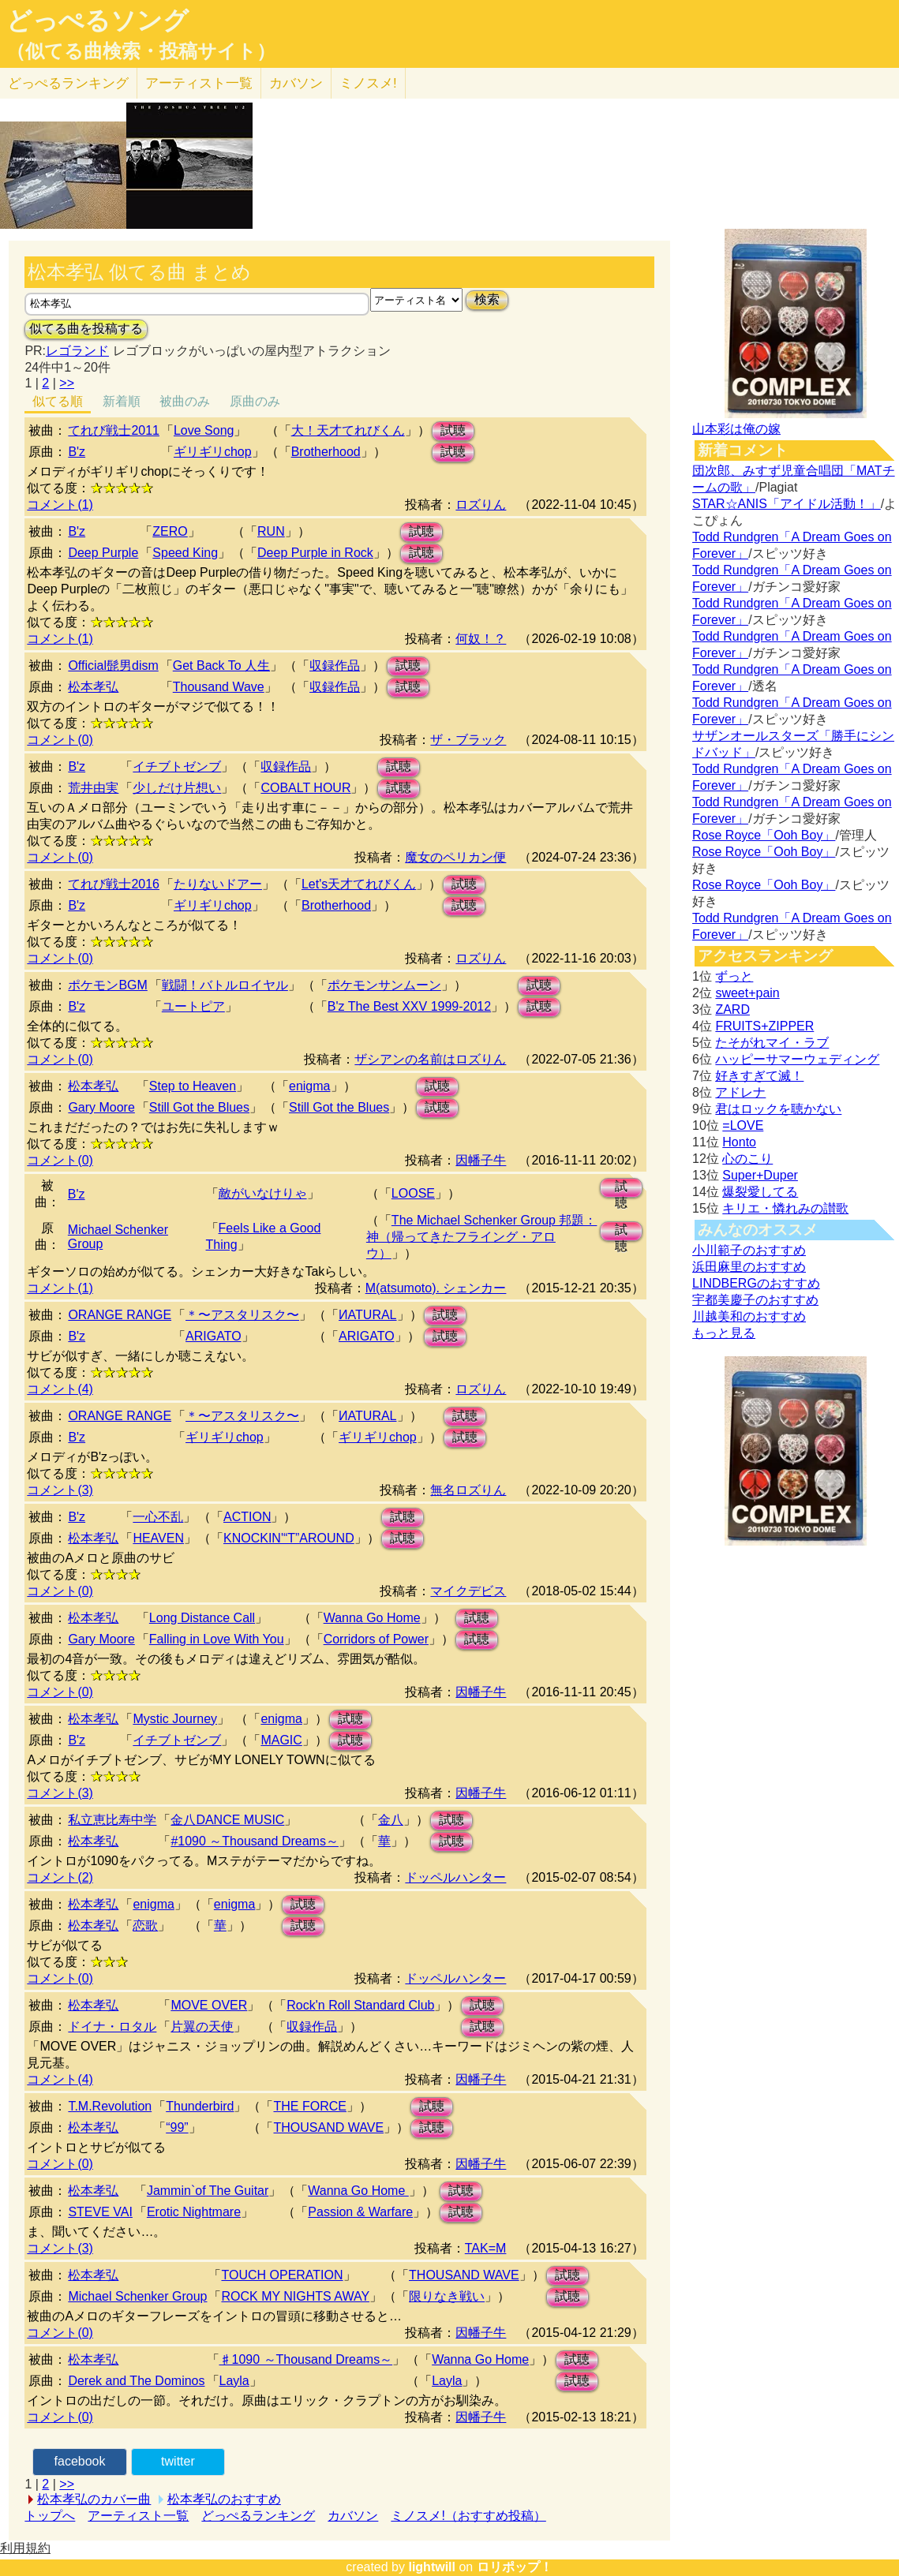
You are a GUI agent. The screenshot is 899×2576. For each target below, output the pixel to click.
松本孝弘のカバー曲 (94, 2499)
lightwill (431, 2567)
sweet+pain (747, 993)
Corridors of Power (376, 1639)
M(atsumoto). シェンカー (436, 1288)
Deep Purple (103, 552)
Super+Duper (760, 1175)
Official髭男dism (113, 665)
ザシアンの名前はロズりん (430, 1059)
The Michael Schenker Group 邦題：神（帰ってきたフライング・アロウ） (481, 1236)
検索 (487, 299)
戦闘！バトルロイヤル (225, 985)
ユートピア (193, 1006)
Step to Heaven (192, 1086)
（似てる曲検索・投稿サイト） (140, 51)
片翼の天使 (202, 2026)
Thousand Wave (218, 687)
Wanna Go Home (372, 1617)
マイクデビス (468, 1591)
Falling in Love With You (216, 1639)
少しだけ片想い (177, 787)
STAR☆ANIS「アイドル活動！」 (786, 503)
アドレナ (740, 1092)
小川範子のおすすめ (749, 1250)
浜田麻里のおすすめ (749, 1266)
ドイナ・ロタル (112, 2026)
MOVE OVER (208, 2005)
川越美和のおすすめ (749, 1316)
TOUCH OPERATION (282, 2275)
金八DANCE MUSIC (227, 1819)
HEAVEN (158, 1538)
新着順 (121, 401)
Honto (739, 1142)
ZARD (732, 1009)
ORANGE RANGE (119, 1315)
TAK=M (486, 2248)
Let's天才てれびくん (359, 884)
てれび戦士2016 (113, 884)
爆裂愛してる (760, 1191)
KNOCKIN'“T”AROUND (288, 1538)
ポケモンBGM (107, 985)
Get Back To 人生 (221, 665)
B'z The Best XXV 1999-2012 (409, 1006)
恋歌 (145, 1925)
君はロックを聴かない (778, 1109)
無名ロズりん (468, 1490)
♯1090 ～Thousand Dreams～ (306, 2359)
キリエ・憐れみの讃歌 (785, 1208)
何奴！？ (480, 638)
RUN (271, 531)
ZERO (169, 531)
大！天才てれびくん (348, 430)
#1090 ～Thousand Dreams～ (254, 1841)
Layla (234, 2380)
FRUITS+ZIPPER (764, 1026)
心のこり (747, 1158)
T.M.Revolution (110, 2106)
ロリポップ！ (515, 2567)
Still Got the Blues (199, 1107)
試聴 (453, 430)
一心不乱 (158, 1517)
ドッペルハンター (455, 1877)
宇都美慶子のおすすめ (755, 1300)
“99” (177, 2127)
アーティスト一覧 (138, 2515)
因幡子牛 (480, 1160)
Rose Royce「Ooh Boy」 (763, 835)
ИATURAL (367, 1315)
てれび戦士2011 (113, 430)
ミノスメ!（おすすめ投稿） (468, 2515)
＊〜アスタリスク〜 (242, 1315)
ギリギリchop (213, 451)
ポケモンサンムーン (384, 985)
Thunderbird (200, 2106)
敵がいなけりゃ (263, 1193)
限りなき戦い (447, 2296)
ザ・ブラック (468, 739)
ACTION (247, 1517)
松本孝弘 (93, 687)
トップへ (49, 2515)
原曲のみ (255, 401)
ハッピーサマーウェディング (797, 1059)
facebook (80, 2461)
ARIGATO (213, 1336)
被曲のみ (184, 401)
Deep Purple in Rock (315, 552)
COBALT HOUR (305, 787)
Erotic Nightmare (194, 2212)
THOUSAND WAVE (328, 2127)
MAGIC (281, 1740)
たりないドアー (218, 884)
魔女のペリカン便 (455, 857)
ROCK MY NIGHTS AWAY (295, 2296)
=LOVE (742, 1125)
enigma (309, 1086)
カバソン (296, 83)
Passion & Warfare (360, 2212)
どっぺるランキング (258, 2515)
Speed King (185, 552)
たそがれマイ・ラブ (772, 1042)
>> (66, 383)
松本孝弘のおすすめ (224, 2499)
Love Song (204, 430)
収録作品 (334, 665)
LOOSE (413, 1193)
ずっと (734, 976)
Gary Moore (101, 1107)
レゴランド (77, 350)
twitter (178, 2461)
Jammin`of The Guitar (207, 2190)
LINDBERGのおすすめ (756, 1283)
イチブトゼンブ (177, 766)
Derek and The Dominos (136, 2380)
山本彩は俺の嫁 (736, 429)
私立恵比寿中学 (112, 1819)
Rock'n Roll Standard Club (360, 2005)
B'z (76, 451)
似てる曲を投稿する (86, 328)
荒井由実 (93, 787)
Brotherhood (326, 451)
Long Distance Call (202, 1617)
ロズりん (480, 504)
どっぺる (68, 83)
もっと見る (723, 1333)
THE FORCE (309, 2106)
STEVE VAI (100, 2212)
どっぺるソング (97, 20)
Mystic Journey (175, 1718)
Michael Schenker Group (137, 2296)
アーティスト (199, 83)
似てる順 (57, 401)
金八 (390, 1819)
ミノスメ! (368, 83)
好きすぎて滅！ (759, 1075)
